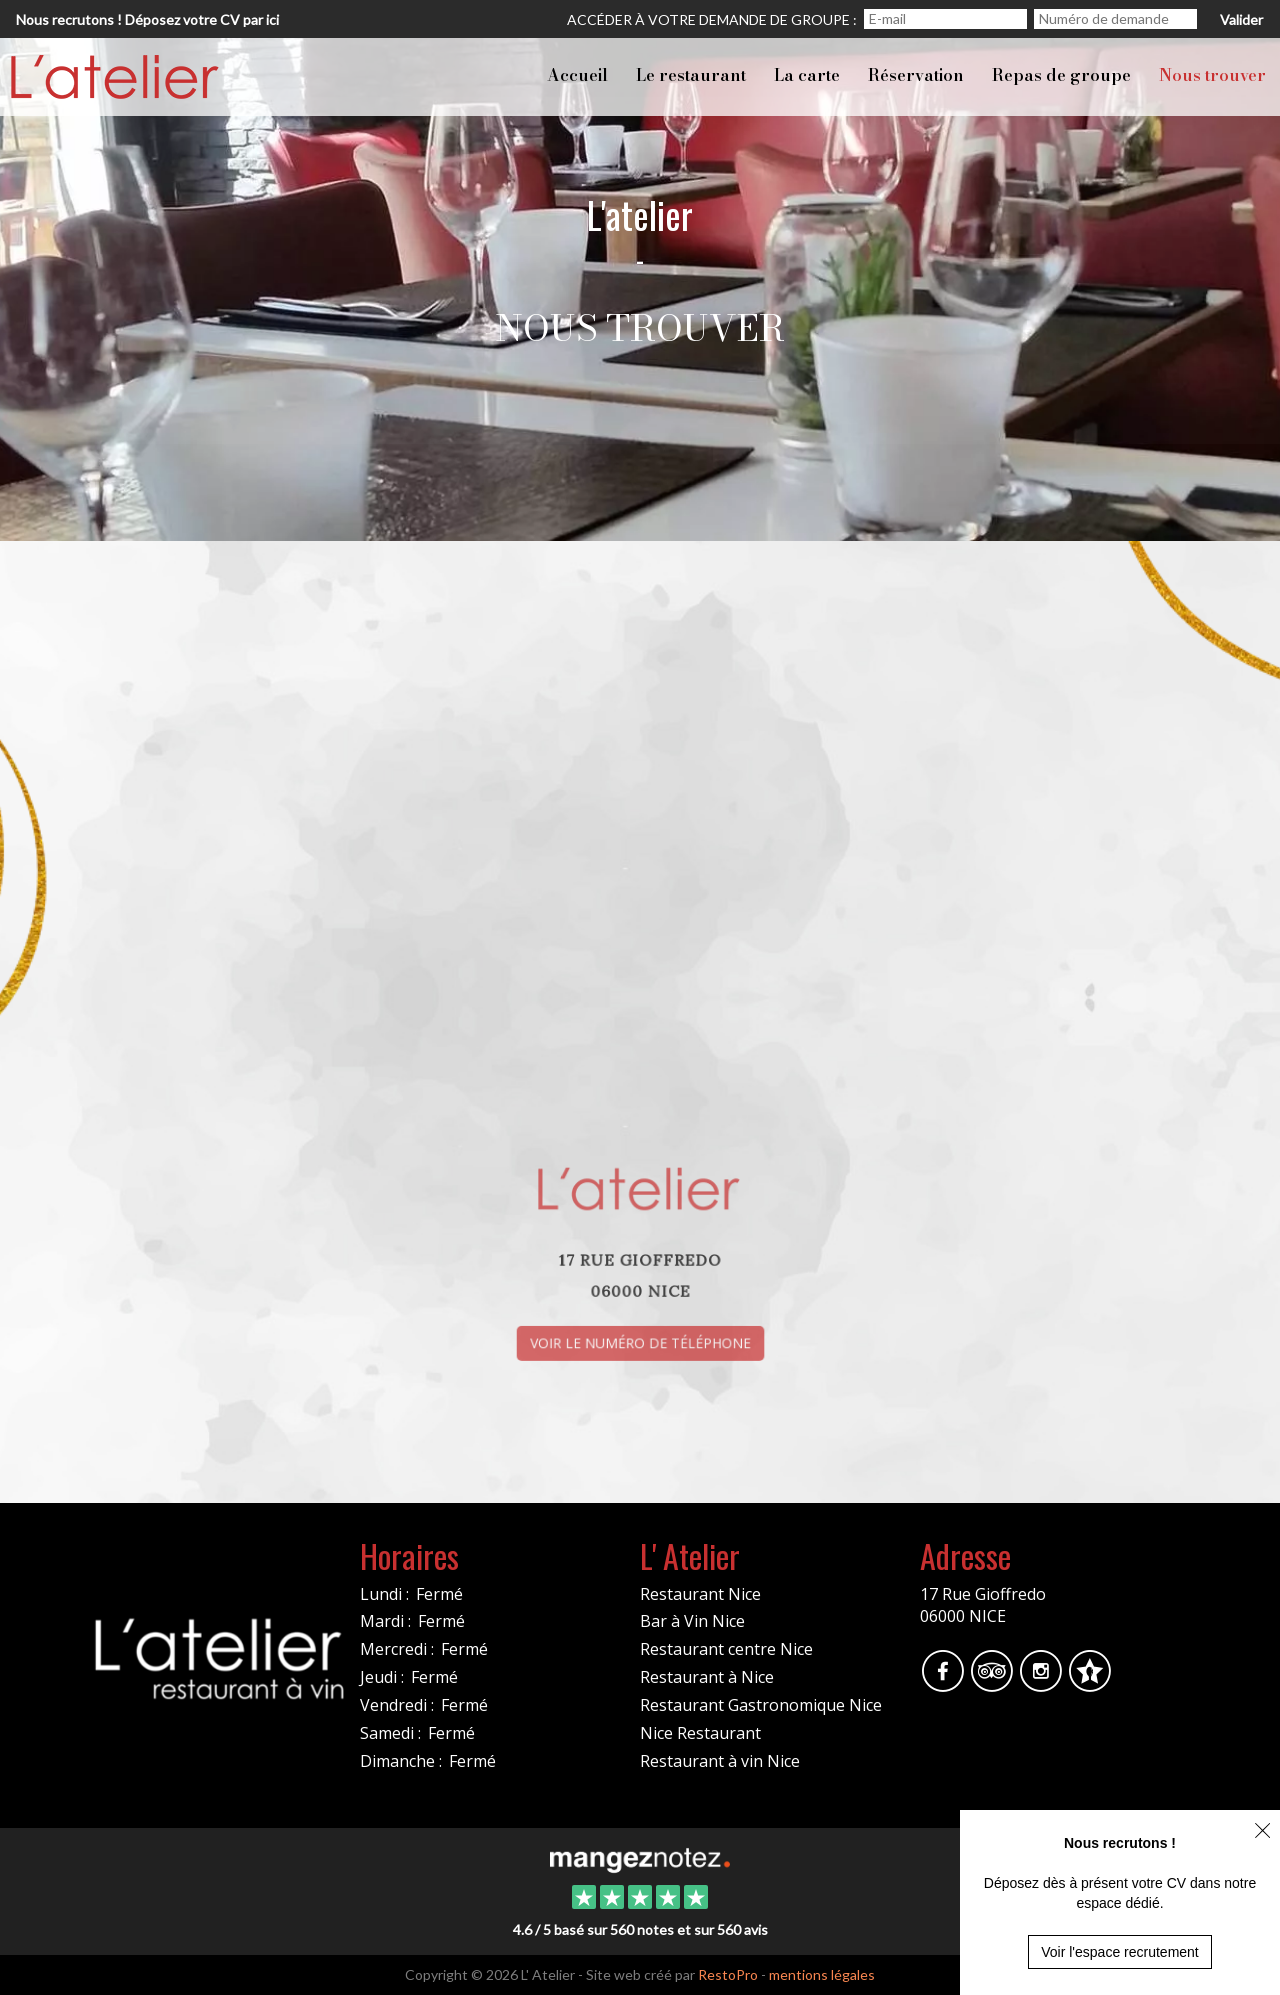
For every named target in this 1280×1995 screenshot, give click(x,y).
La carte (807, 75)
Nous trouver (1212, 75)
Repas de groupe (1061, 75)
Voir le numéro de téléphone (640, 1335)
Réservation (916, 75)
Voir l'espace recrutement (1120, 1952)
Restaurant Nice (700, 1594)
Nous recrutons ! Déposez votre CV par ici (147, 19)
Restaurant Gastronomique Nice (761, 1705)
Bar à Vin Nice (692, 1621)
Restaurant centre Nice (726, 1649)
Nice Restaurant (700, 1733)
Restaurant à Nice (707, 1677)
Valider (1241, 19)
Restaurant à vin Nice (720, 1761)
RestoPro (728, 1974)
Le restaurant (691, 75)
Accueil (577, 75)
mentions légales (822, 1974)
